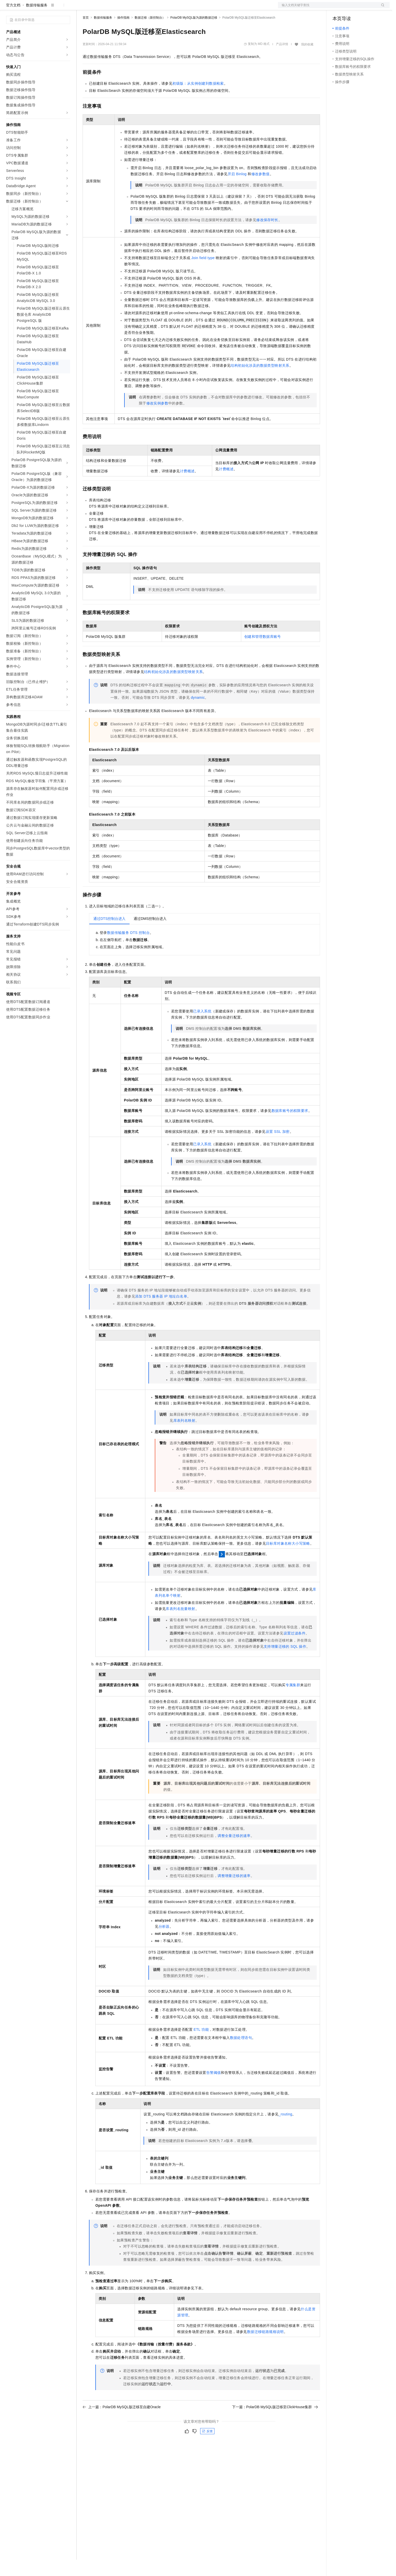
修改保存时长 (267, 236)
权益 (97, 8)
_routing (285, 2130)
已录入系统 (202, 1027)
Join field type (203, 274)
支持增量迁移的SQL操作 (285, 1663)
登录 (381, 8)
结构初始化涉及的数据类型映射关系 (260, 382)
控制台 (350, 8)
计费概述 (226, 485)
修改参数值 (260, 190)
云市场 (124, 8)
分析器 (164, 1943)
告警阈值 (213, 2089)
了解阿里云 (168, 8)
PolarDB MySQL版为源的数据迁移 (193, 34)
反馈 (207, 2447)
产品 (66, 8)
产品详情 (282, 60)
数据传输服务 (36, 21)
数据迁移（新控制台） (150, 34)
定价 (110, 8)
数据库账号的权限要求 (290, 1127)
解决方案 (82, 8)
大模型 (52, 8)
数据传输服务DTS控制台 (128, 949)
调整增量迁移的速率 (234, 1892)
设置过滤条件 (294, 1649)
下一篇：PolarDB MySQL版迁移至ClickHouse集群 (275, 2423)
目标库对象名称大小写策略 (288, 1560)
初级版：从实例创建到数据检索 (198, 100)
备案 (338, 8)
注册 (363, 8)
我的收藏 (307, 60)
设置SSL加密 (278, 1148)
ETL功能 (201, 2046)
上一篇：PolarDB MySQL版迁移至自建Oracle (122, 2423)
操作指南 (123, 34)
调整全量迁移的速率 (234, 1852)
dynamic (198, 714)
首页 (86, 34)
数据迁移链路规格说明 (265, 2348)
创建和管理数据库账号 (262, 653)
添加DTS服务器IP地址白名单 (161, 1313)
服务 (150, 8)
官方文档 (13, 21)
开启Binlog (237, 190)
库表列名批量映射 (180, 1625)
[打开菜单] (8, 8)
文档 (327, 8)
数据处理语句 (241, 2054)
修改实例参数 (157, 419)
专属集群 (293, 1701)
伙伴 (138, 8)
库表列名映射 (184, 1437)
